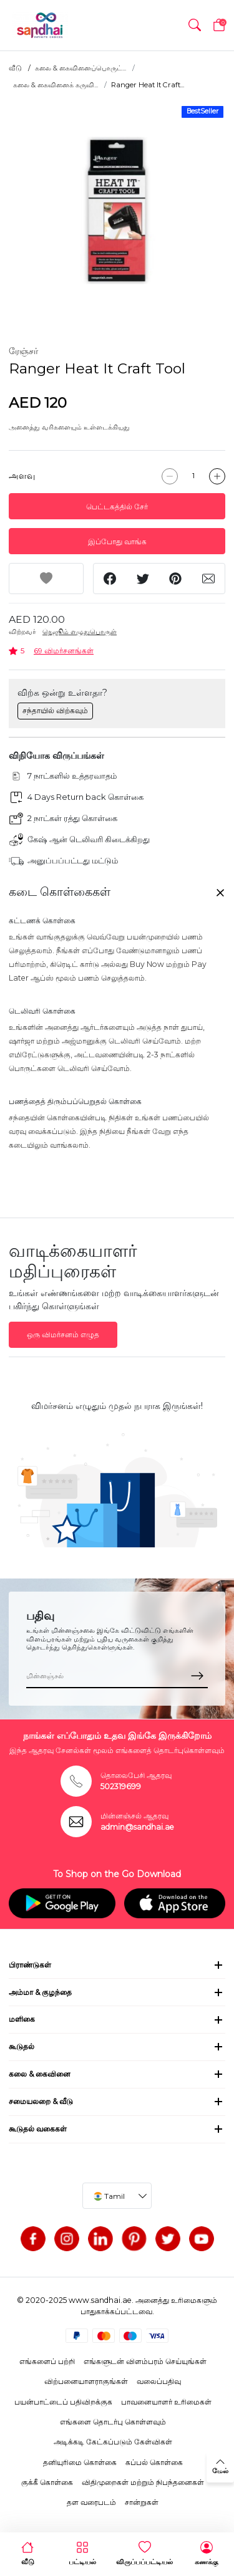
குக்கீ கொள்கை (47, 2482)
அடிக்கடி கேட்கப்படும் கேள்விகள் (113, 2441)
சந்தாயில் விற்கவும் (55, 710)
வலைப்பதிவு (159, 2381)
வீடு (15, 68)
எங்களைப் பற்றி (47, 2361)
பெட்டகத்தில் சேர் (117, 506)
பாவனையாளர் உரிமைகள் (166, 2401)
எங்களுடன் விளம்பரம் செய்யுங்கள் (145, 2361)
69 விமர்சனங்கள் (64, 650)
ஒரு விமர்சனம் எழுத (63, 1334)
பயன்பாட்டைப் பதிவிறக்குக (63, 2401)
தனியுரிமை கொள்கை (80, 2462)
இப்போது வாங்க (117, 541)
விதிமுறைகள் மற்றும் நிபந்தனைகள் (143, 2482)
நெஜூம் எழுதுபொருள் (79, 631)
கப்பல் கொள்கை (154, 2462)
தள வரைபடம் (91, 2502)
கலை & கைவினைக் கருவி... (55, 84)
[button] (194, 25)
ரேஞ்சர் (23, 351)
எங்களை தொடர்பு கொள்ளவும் (113, 2421)
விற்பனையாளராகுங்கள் (86, 2381)
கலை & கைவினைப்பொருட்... (80, 68)
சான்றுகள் (141, 2502)
